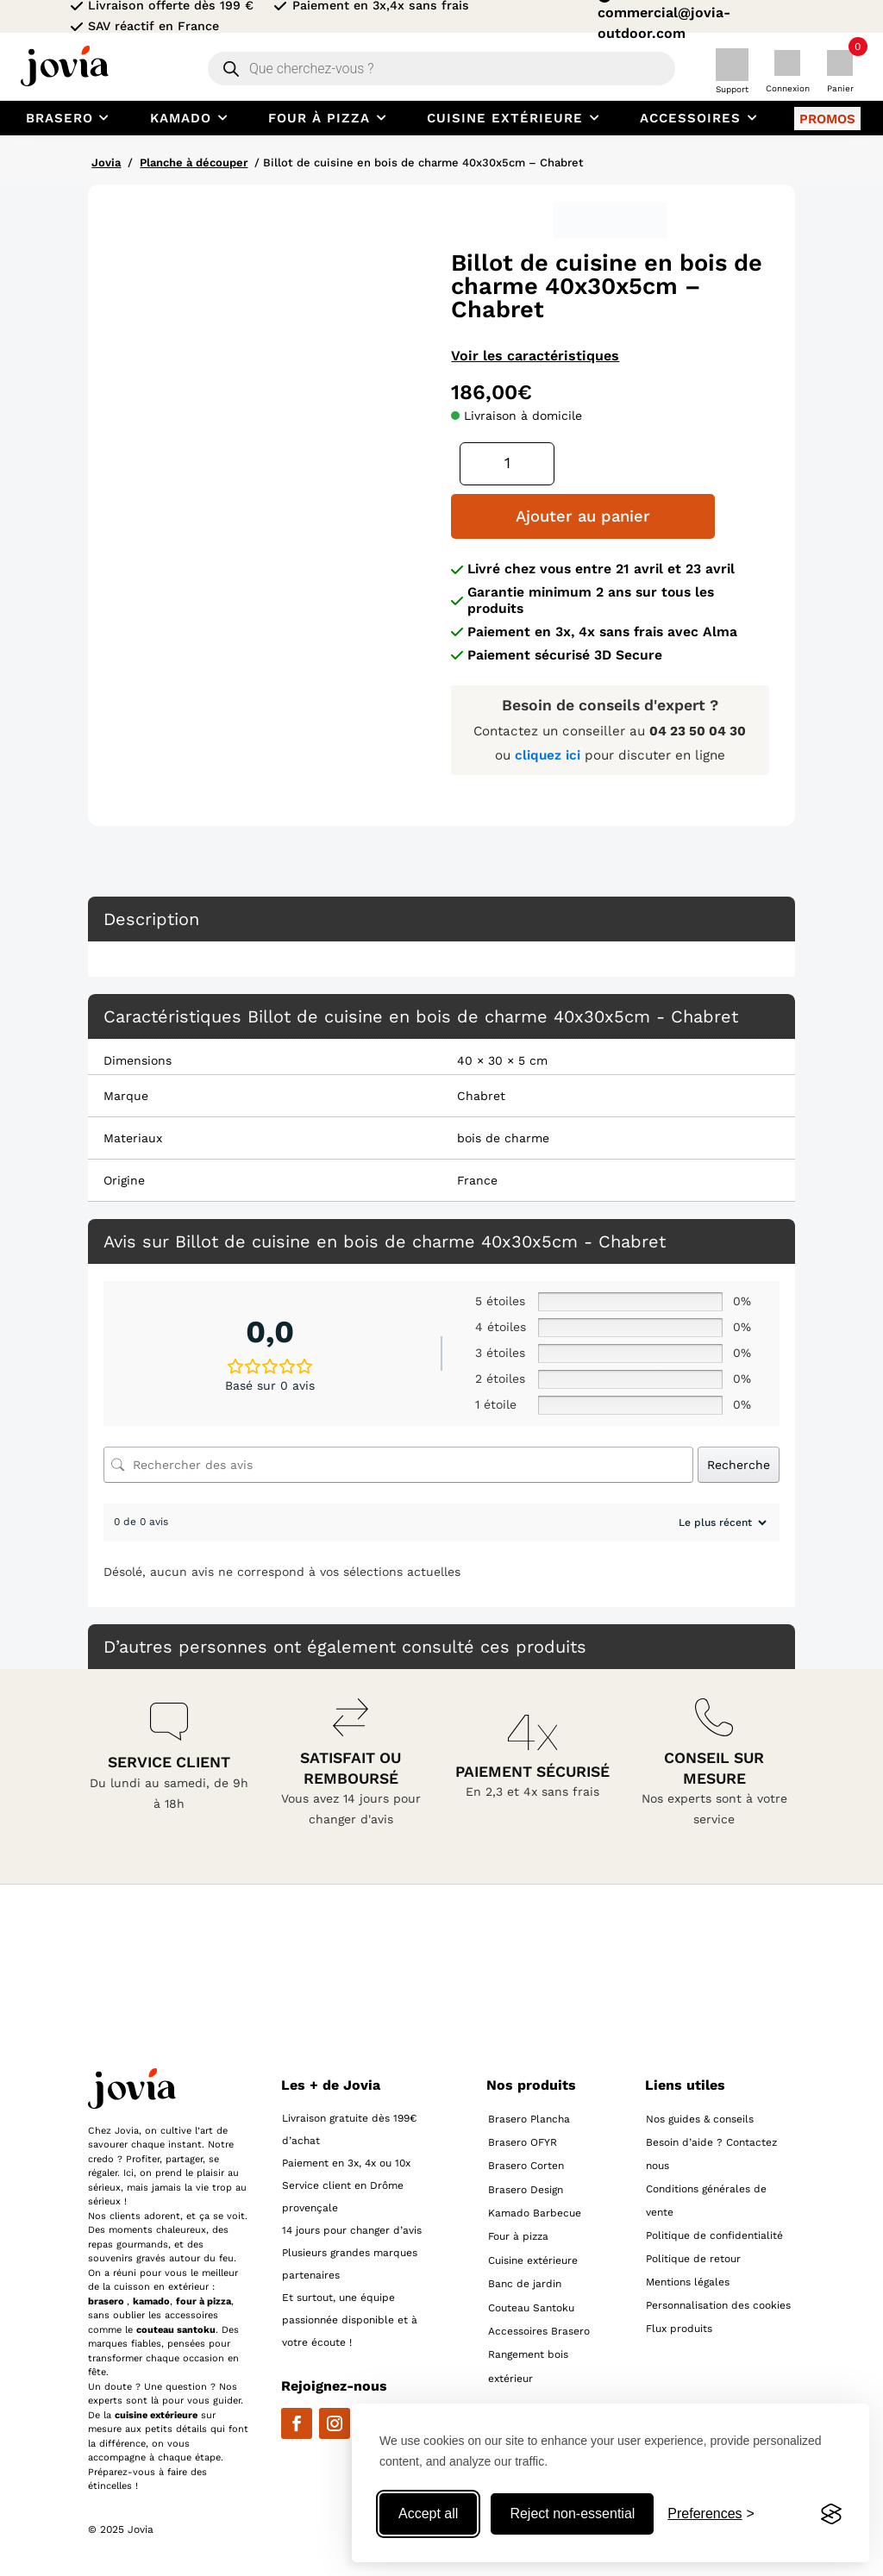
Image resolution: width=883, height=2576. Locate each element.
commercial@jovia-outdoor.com (664, 22)
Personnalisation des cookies (718, 2304)
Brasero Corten (526, 2165)
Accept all (428, 2513)
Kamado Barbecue (534, 2212)
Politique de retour (693, 2257)
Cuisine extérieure (533, 2260)
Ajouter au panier (561, 516)
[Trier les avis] (720, 1521)
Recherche (738, 1463)
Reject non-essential (572, 2513)
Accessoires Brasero (539, 2330)
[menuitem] (69, 118)
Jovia (106, 162)
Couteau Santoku (531, 2306)
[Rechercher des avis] (397, 1464)
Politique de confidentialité (714, 2234)
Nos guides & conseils (700, 2117)
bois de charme (503, 1136)
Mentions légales (688, 2280)
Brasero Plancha (529, 2117)
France (477, 1178)
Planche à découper (193, 162)
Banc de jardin (524, 2283)
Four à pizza (518, 2235)
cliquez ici (550, 754)
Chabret (481, 1094)
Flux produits (679, 2327)
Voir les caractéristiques (535, 355)
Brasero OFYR (522, 2141)
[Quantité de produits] (507, 463)
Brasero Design (525, 2188)
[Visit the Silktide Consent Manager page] (831, 2514)
